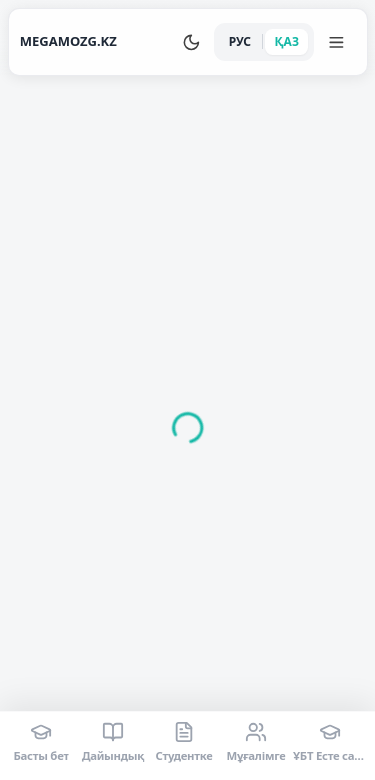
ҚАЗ (287, 41)
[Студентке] (184, 742)
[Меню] (337, 42)
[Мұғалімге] (255, 742)
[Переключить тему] (192, 42)
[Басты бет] (41, 742)
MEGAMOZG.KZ (68, 41)
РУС (240, 41)
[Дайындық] (112, 742)
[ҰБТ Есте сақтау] (330, 742)
